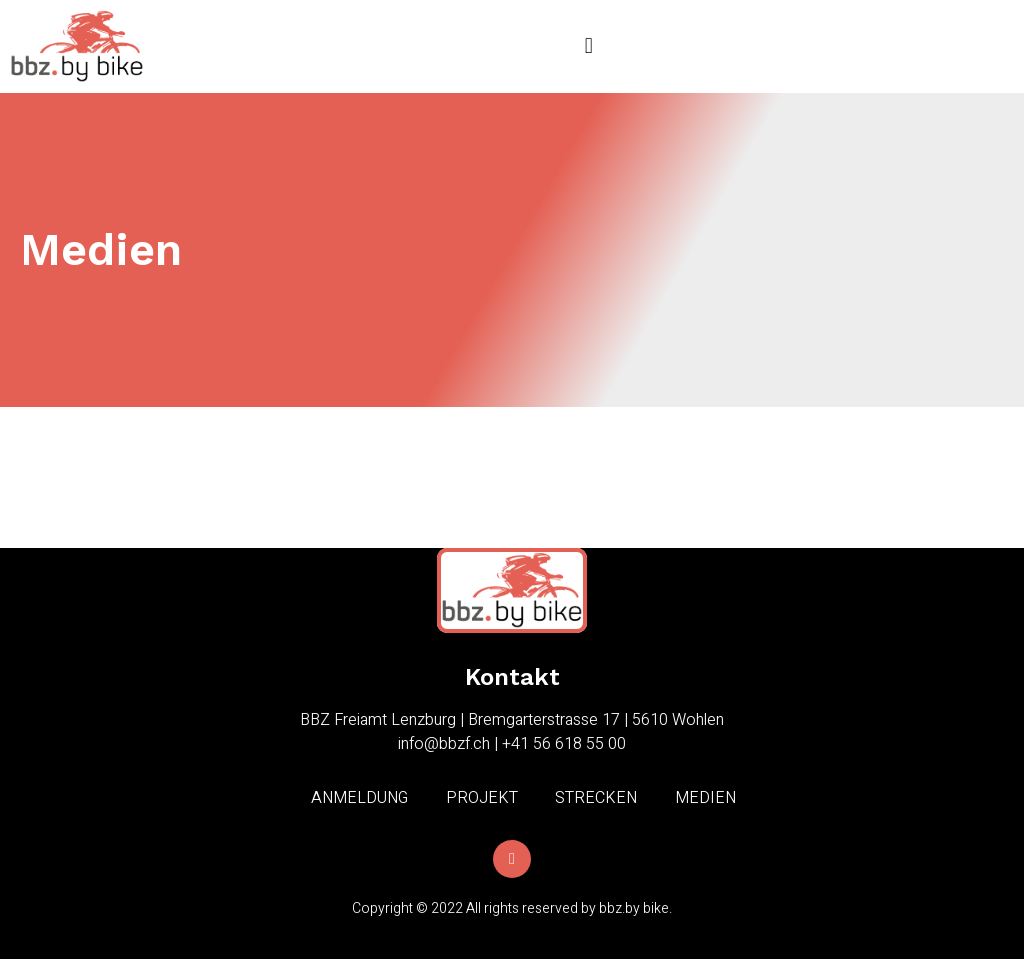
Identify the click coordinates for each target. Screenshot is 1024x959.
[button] (588, 46)
